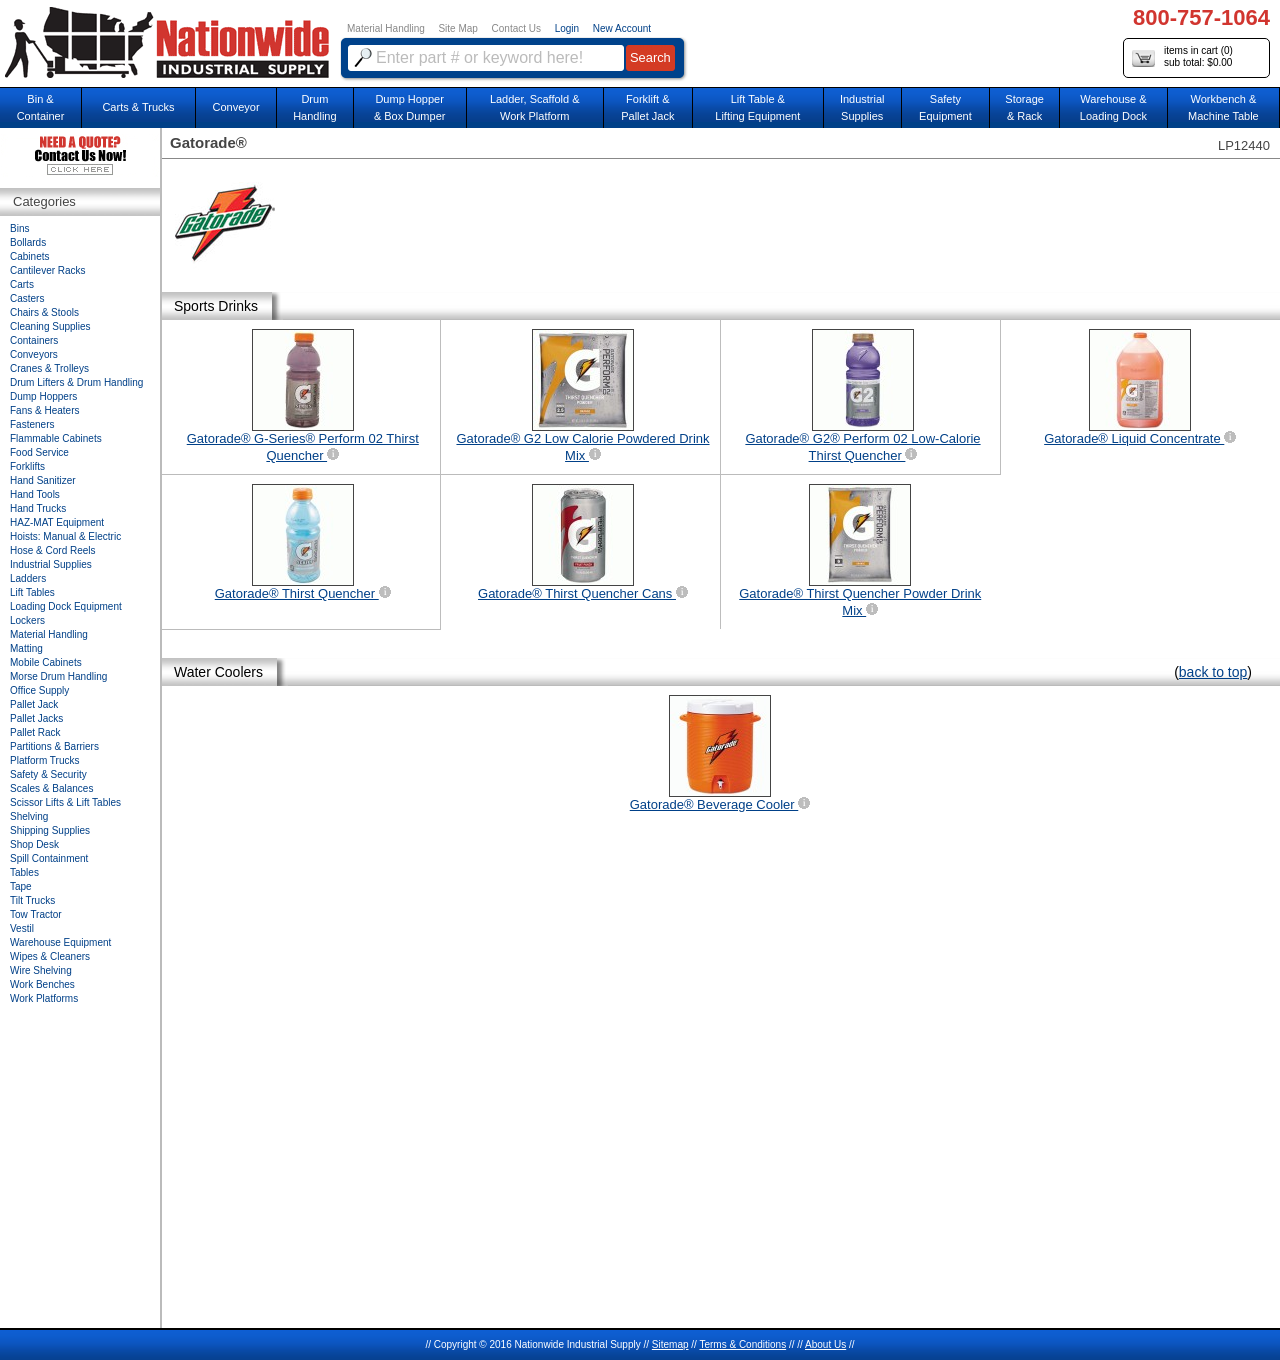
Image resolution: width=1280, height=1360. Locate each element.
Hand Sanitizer (43, 480)
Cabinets (29, 256)
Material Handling (386, 28)
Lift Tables (32, 592)
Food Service (39, 452)
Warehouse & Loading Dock (1113, 107)
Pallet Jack (34, 704)
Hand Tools (35, 494)
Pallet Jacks (36, 718)
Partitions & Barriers (54, 746)
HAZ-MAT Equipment (57, 522)
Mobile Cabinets (46, 662)
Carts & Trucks (138, 107)
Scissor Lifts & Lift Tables (65, 802)
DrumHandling (314, 107)
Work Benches (42, 984)
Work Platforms (44, 998)
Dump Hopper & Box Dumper (410, 107)
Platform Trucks (44, 760)
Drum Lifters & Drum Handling (76, 382)
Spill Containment (49, 858)
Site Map (457, 28)
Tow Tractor (36, 914)
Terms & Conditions (742, 1344)
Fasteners (32, 424)
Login (567, 28)
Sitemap (670, 1344)
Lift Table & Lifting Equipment (757, 107)
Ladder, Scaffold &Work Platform (535, 107)
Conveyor (236, 107)
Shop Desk (34, 844)
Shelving (29, 816)
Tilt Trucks (32, 900)
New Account (622, 28)
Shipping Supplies (50, 830)
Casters (27, 298)
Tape (21, 886)
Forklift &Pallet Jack (647, 107)
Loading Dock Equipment (66, 606)
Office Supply (39, 690)
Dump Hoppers (43, 396)
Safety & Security (48, 774)
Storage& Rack (1024, 107)
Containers (34, 340)
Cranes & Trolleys (49, 368)
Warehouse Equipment (60, 942)
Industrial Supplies (51, 564)
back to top (1213, 672)
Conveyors (34, 354)
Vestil (22, 928)
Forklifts (27, 466)
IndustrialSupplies (862, 107)
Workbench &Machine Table (1223, 107)
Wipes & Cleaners (50, 956)
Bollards (28, 242)
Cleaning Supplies (50, 326)
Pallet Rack (35, 732)
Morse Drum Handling (58, 676)
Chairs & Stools (44, 312)
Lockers (27, 620)
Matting (26, 648)
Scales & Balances (51, 788)
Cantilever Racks (48, 270)
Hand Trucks (38, 508)
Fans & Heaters (44, 410)
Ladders (28, 578)
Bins (19, 228)
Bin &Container (41, 107)
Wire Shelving (41, 970)
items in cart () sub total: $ (1182, 57)
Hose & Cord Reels (53, 550)
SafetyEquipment (945, 107)
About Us (825, 1344)
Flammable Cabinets (56, 438)
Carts (22, 284)
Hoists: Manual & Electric (65, 536)
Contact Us (516, 28)
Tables (24, 872)
